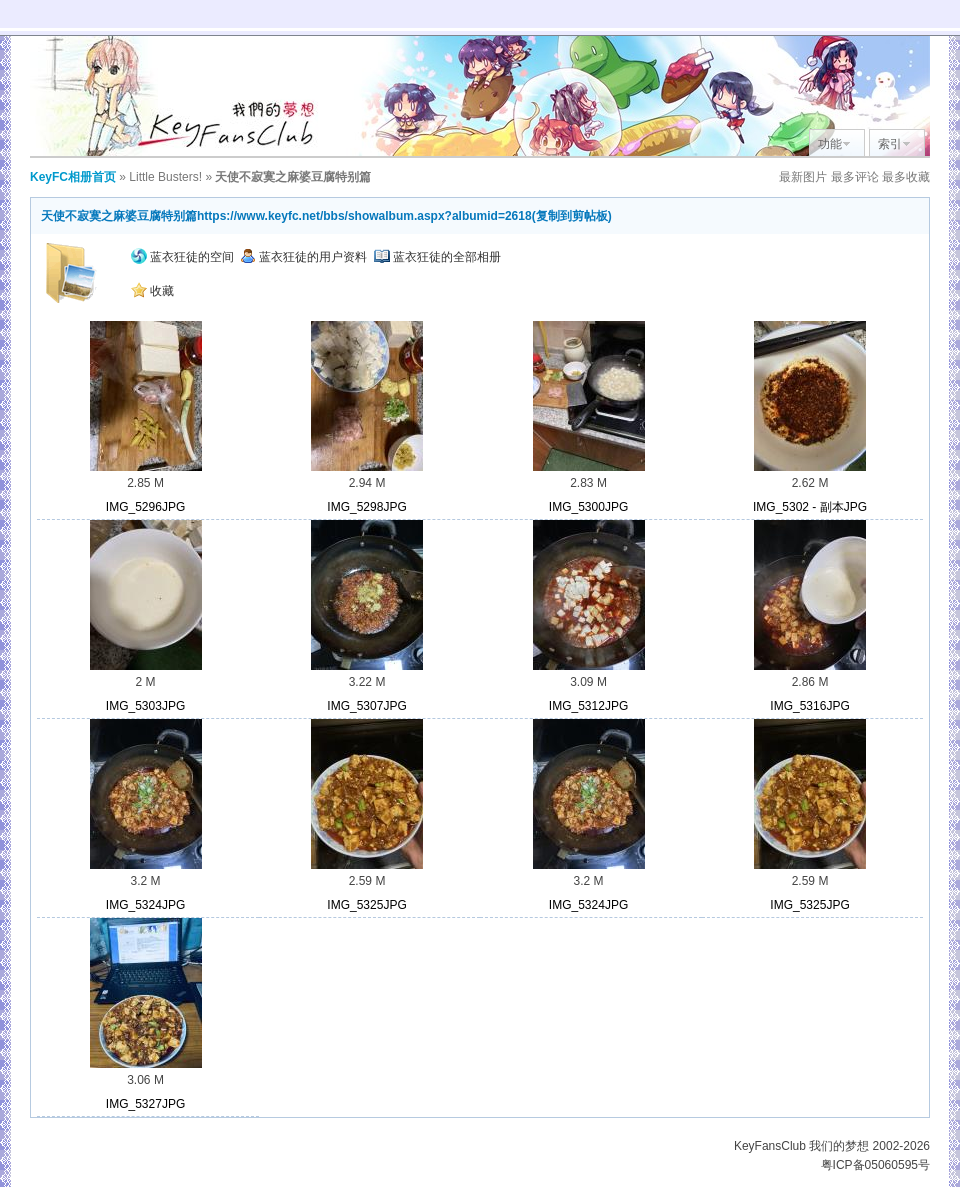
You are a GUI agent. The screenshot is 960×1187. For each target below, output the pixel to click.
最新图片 (803, 177)
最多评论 (855, 177)
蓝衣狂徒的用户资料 (303, 257)
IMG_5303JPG (145, 706)
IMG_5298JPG (366, 507)
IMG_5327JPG (145, 1104)
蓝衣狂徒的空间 (182, 257)
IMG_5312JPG (588, 706)
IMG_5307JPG (366, 706)
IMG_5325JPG (366, 905)
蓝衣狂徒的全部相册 (437, 257)
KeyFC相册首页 (73, 177)
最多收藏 (906, 177)
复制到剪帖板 (572, 216)
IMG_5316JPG (809, 706)
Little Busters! (165, 177)
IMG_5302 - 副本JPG (810, 507)
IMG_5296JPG (145, 507)
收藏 (152, 291)
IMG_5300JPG (588, 507)
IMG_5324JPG (145, 905)
